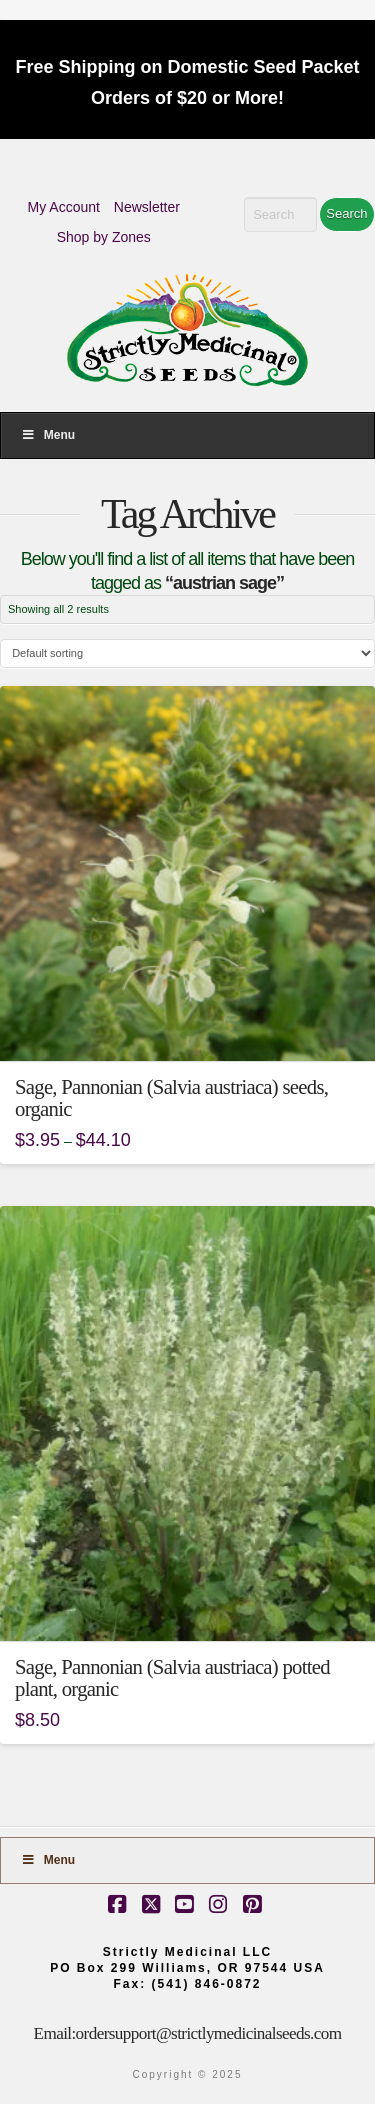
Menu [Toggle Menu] (48, 435)
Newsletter (147, 207)
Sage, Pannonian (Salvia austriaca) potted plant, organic (172, 1678)
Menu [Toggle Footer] (48, 1860)
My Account (64, 207)
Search (346, 213)
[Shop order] (187, 653)
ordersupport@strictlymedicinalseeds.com (209, 2033)
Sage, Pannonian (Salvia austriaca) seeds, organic (171, 1098)
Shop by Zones (104, 237)
